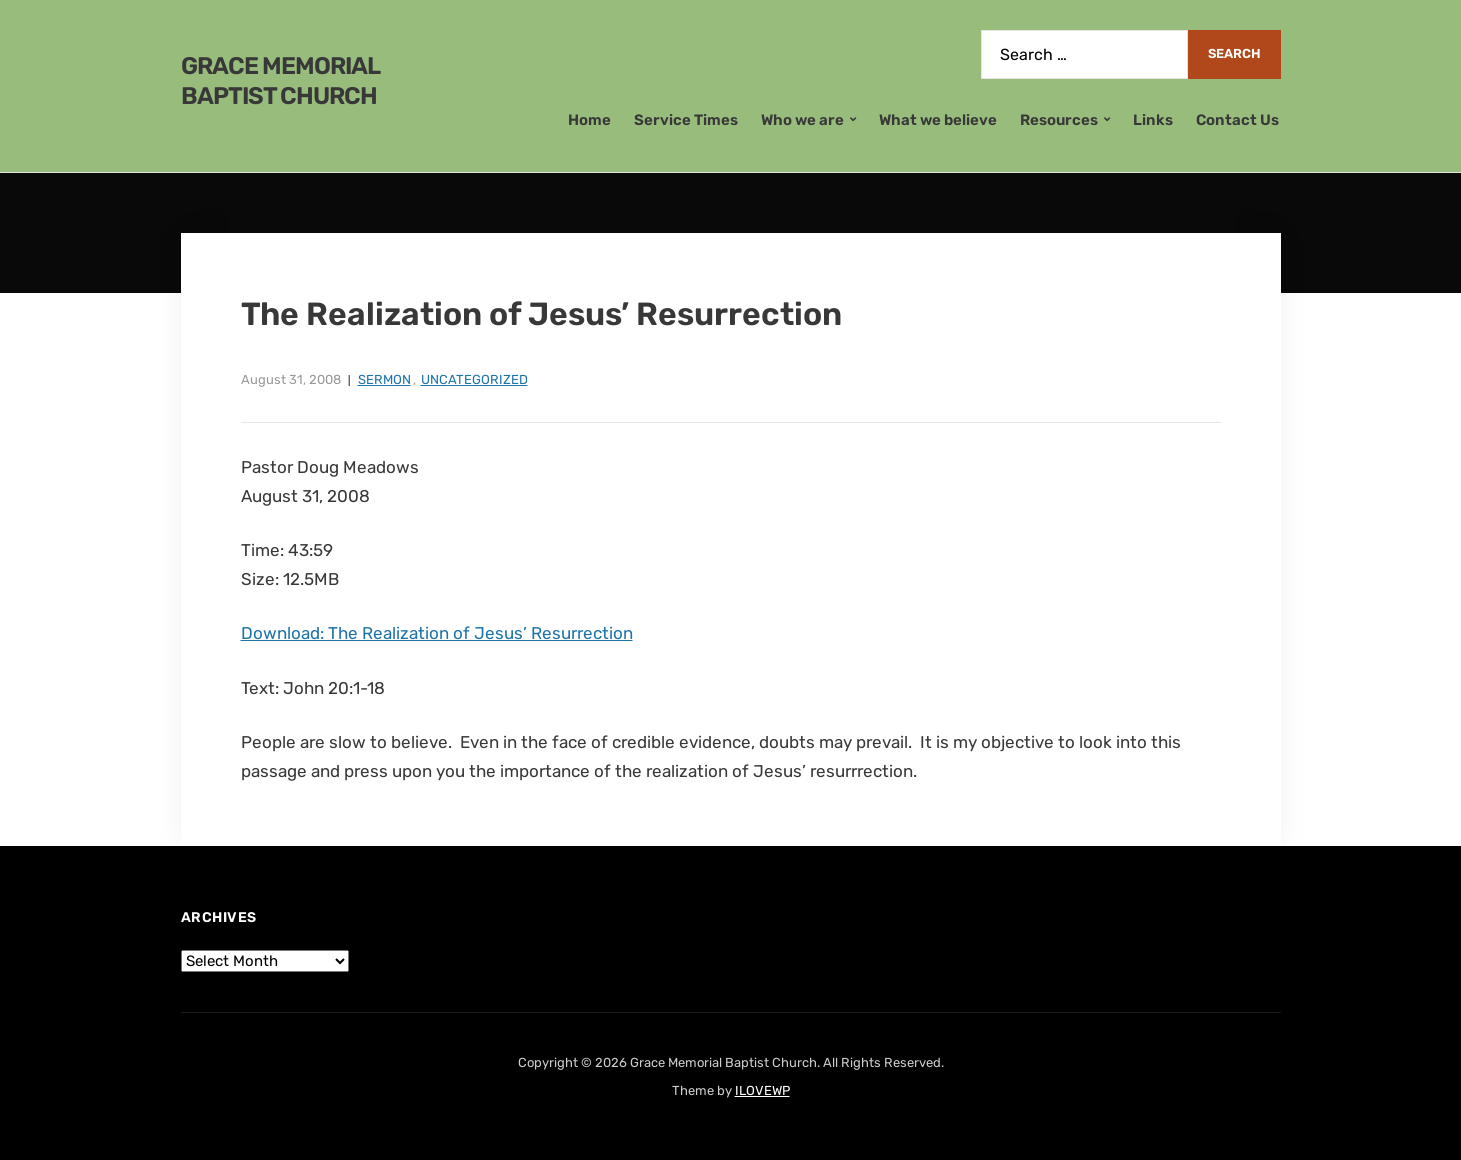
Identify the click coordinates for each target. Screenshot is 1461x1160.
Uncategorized (474, 379)
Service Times (686, 120)
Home (589, 120)
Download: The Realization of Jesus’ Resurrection (437, 633)
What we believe (938, 120)
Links (1153, 120)
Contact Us (1237, 120)
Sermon (384, 379)
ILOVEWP (762, 1090)
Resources (1059, 120)
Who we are (802, 120)
